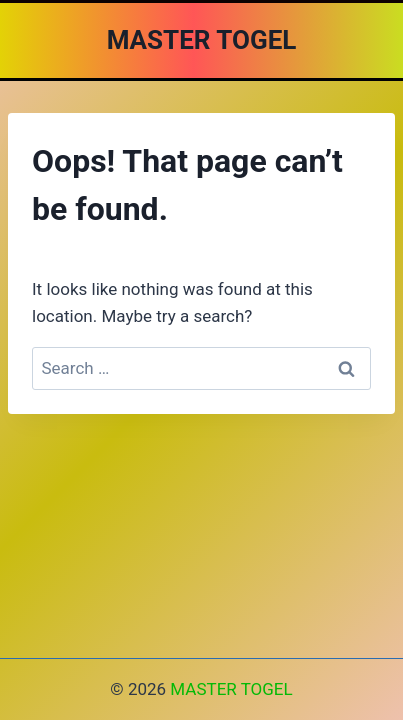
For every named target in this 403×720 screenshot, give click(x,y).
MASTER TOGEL (231, 689)
